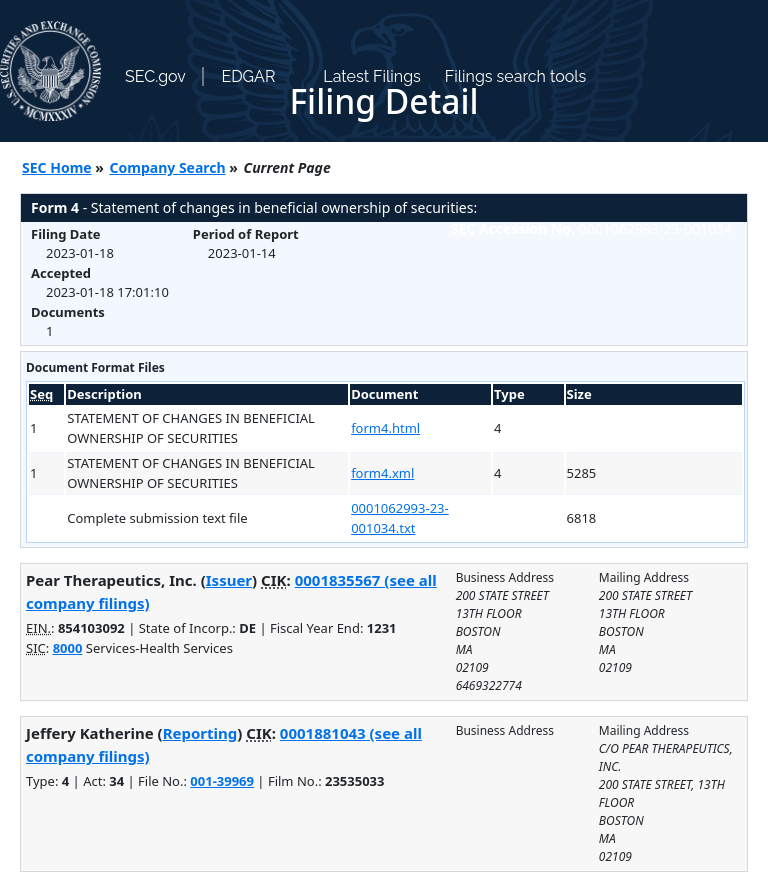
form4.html (385, 428)
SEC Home (57, 167)
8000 (68, 648)
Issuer (229, 580)
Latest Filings (371, 76)
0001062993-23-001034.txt (400, 518)
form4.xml (382, 473)
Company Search (168, 167)
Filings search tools (516, 76)
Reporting (200, 733)
